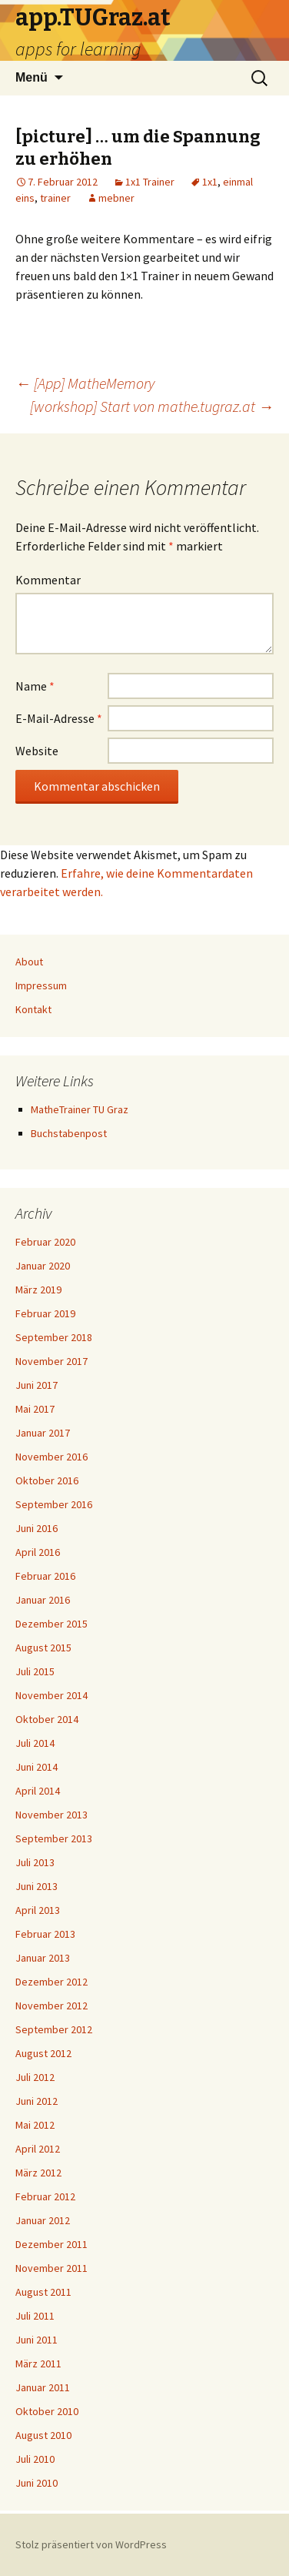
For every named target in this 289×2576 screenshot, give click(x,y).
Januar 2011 (42, 2387)
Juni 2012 (36, 2101)
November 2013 (51, 1815)
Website (36, 750)
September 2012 (53, 2029)
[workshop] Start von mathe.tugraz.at (152, 406)
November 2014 (51, 1695)
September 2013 (53, 1838)
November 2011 (51, 2268)
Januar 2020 (42, 1266)
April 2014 (37, 1791)
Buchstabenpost (69, 1133)
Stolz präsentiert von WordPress (91, 2544)
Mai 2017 (35, 1409)
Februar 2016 (45, 1576)
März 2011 (38, 2363)
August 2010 (43, 2435)
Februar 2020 (45, 1242)
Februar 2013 (45, 1934)
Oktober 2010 (46, 2411)
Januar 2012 (42, 2220)
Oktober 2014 (46, 1719)
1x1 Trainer (149, 182)
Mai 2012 (35, 2125)
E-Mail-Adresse (58, 718)
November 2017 (51, 1361)
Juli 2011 (35, 2316)
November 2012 (51, 2005)
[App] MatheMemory (84, 383)
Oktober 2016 (46, 1480)
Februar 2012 (45, 2196)
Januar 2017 (42, 1433)
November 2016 (51, 1457)
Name (35, 686)
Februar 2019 (45, 1313)
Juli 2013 (35, 1862)
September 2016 (53, 1504)
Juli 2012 (35, 2077)
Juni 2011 (36, 2340)
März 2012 (38, 2173)
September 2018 (53, 1337)
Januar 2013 (42, 1958)
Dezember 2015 (51, 1624)
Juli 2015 (35, 1671)
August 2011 (43, 2292)
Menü (31, 77)
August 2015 (43, 1647)
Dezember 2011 (51, 2244)
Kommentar (48, 579)
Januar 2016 (42, 1600)
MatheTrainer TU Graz (79, 1109)
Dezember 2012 (51, 1982)
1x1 (210, 182)
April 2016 (37, 1552)
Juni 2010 (36, 2483)
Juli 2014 (35, 1743)
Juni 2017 (36, 1385)
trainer (55, 198)
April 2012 (37, 2149)
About (29, 962)
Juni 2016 (36, 1528)
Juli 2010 (35, 2459)
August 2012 (43, 2053)
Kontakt (33, 1009)
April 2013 (37, 1910)
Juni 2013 (36, 1886)
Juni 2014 (36, 1767)
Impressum (41, 985)
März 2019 (38, 1289)
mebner (116, 198)
